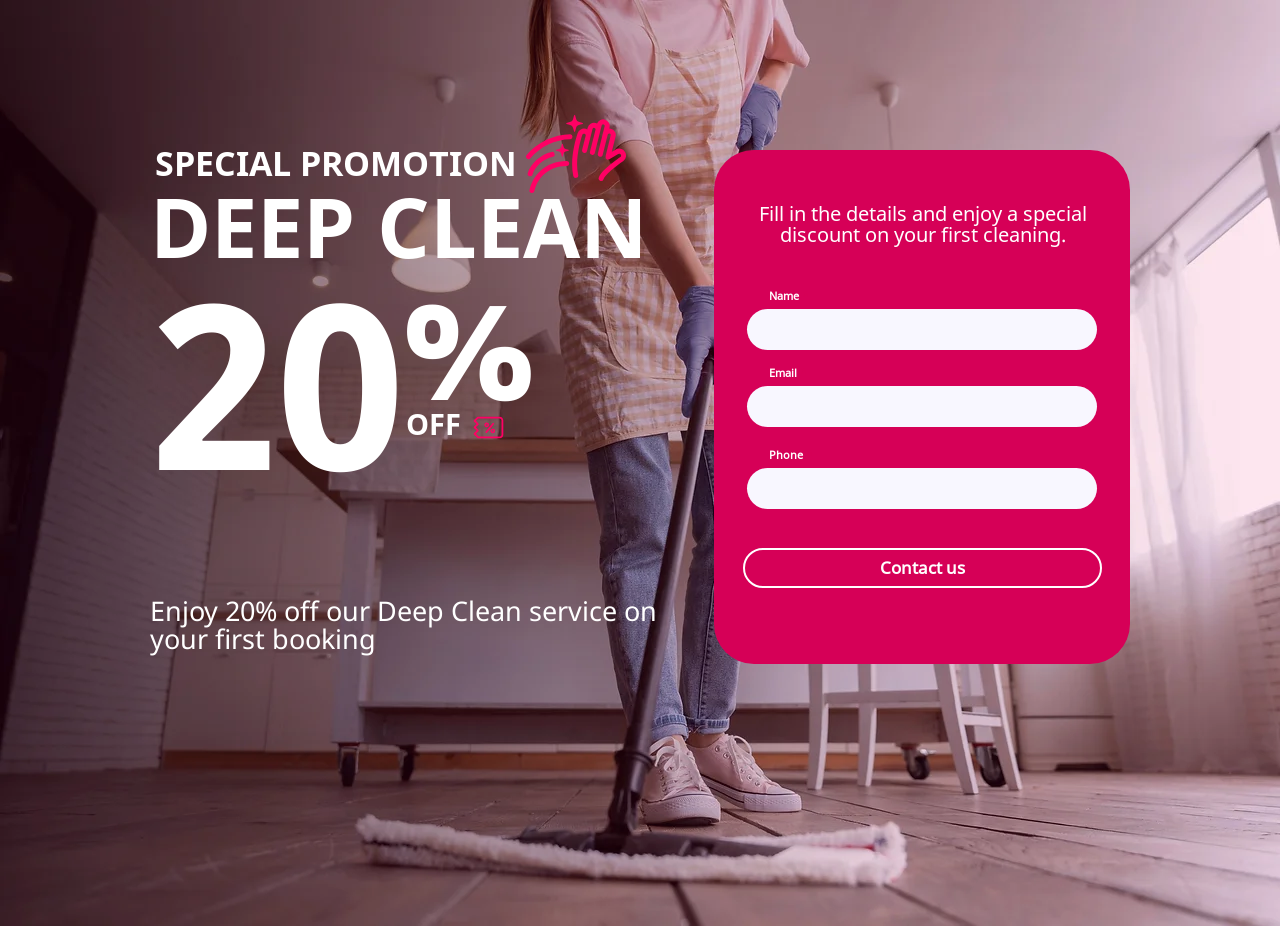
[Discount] (575, 154)
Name (784, 295)
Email (783, 372)
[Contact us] (922, 568)
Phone (786, 454)
